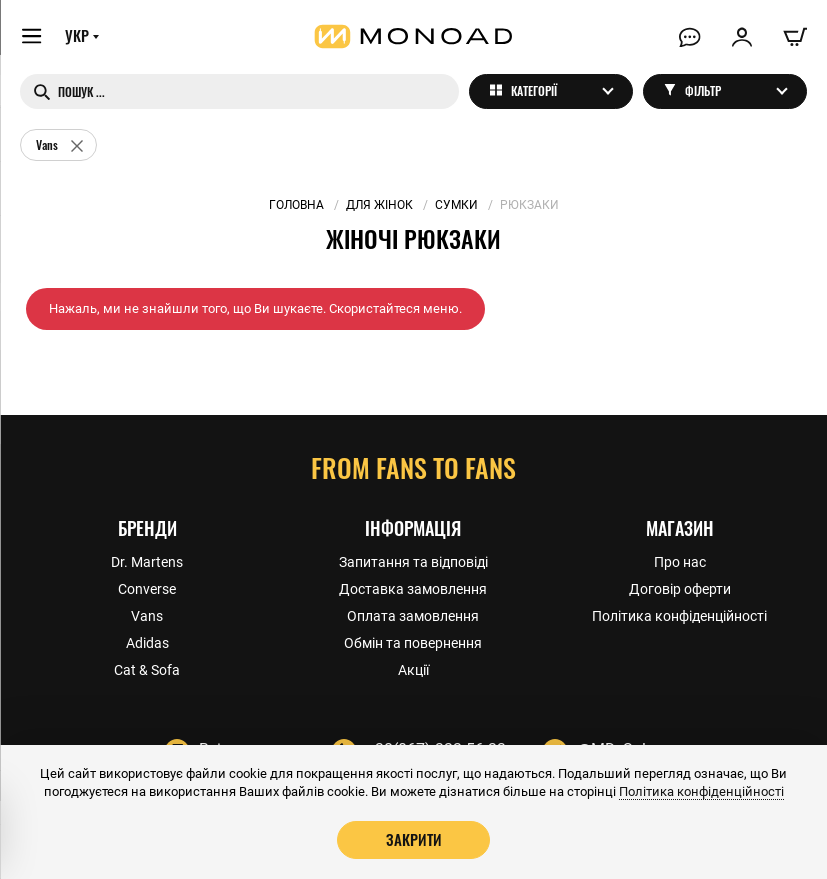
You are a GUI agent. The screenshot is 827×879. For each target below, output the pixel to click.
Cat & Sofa (147, 669)
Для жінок (379, 205)
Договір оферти (680, 588)
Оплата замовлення (413, 615)
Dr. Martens (147, 561)
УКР (77, 37)
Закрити (414, 839)
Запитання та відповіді (413, 561)
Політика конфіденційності (679, 615)
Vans (147, 615)
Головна (296, 205)
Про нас (680, 561)
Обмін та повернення (413, 642)
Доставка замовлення (413, 588)
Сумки (456, 205)
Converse (147, 588)
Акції (413, 669)
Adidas (147, 642)
